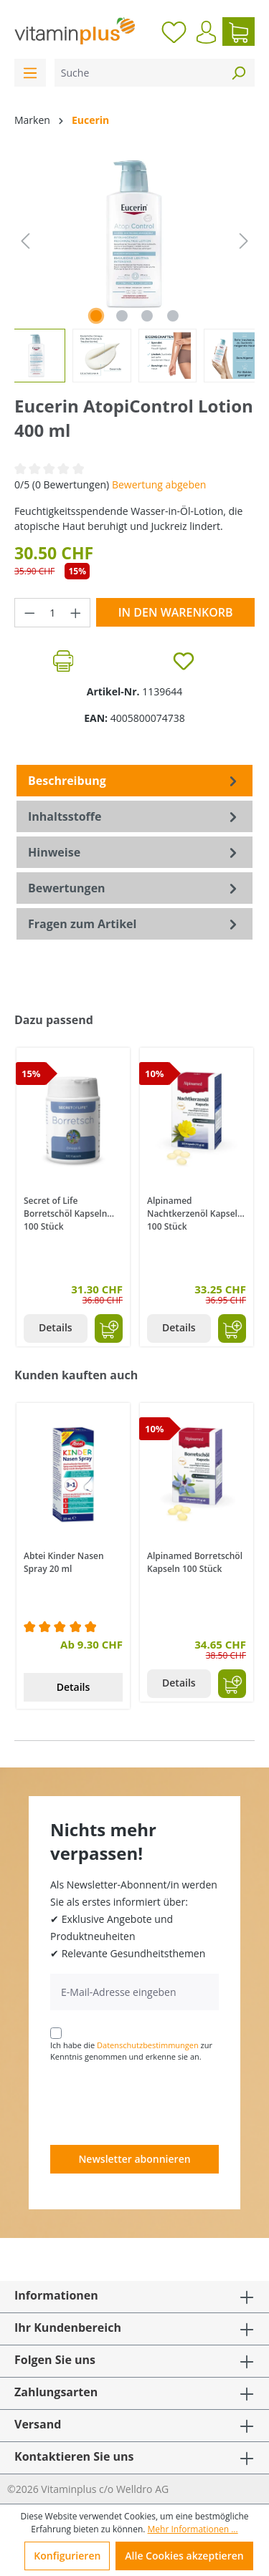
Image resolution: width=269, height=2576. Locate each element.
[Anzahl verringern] (29, 612)
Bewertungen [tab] (134, 888)
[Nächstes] (244, 241)
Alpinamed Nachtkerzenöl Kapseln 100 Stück (195, 1212)
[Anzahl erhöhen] (76, 612)
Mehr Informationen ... (193, 2529)
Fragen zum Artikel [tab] (134, 924)
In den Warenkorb (175, 612)
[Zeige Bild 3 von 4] (147, 316)
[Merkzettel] (174, 31)
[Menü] (30, 73)
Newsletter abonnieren (134, 2159)
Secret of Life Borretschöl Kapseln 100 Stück (65, 1212)
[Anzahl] (53, 612)
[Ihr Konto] (206, 32)
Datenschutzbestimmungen (148, 2045)
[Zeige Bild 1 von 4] (96, 316)
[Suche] (138, 73)
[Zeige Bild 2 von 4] (122, 316)
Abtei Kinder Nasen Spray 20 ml (64, 1562)
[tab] (134, 780)
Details (55, 1327)
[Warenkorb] (238, 31)
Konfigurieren (67, 2555)
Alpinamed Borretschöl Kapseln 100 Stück (194, 1562)
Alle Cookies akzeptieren (184, 2555)
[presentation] (159, 2103)
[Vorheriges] (25, 241)
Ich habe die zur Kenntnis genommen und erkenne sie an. (131, 2051)
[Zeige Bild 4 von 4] (173, 316)
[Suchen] (238, 73)
